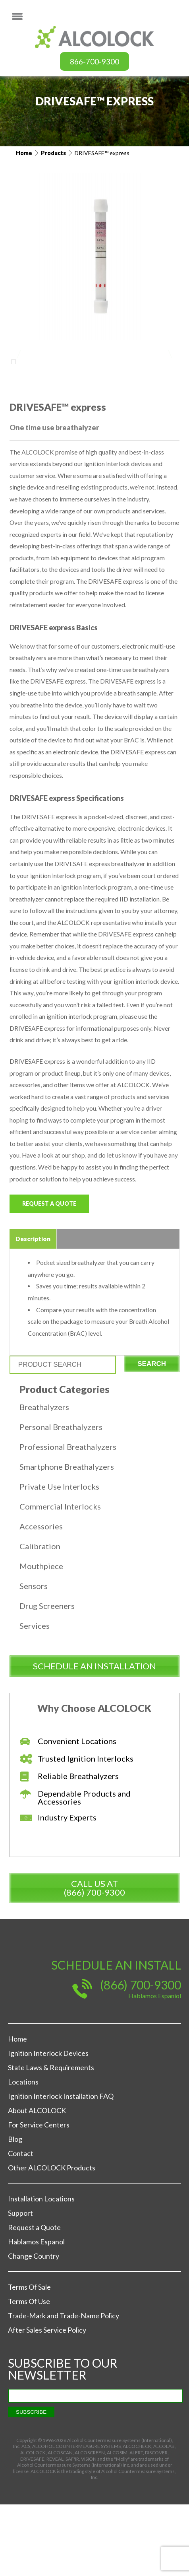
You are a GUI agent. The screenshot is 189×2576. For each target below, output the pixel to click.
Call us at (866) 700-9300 (94, 1959)
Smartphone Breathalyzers (66, 1538)
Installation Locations (41, 2270)
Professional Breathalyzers (67, 1518)
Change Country (33, 2327)
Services (34, 1697)
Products (53, 153)
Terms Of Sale (29, 2358)
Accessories (41, 1598)
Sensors (33, 1657)
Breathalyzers (44, 1478)
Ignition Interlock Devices (48, 2124)
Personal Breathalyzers (60, 1498)
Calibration (39, 1617)
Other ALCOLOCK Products (51, 2239)
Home (24, 153)
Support (20, 2284)
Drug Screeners (47, 1677)
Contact (20, 2224)
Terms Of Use (29, 2372)
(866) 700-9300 (140, 2056)
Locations (23, 2153)
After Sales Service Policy (47, 2401)
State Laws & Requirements (51, 2139)
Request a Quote (49, 1272)
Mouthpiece (41, 1637)
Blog (15, 2210)
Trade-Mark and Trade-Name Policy (63, 2387)
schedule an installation (94, 1737)
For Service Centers (38, 2196)
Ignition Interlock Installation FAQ (61, 2167)
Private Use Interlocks (59, 1558)
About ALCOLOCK (37, 2182)
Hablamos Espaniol (154, 2067)
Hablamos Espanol (36, 2313)
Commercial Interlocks (60, 1578)
